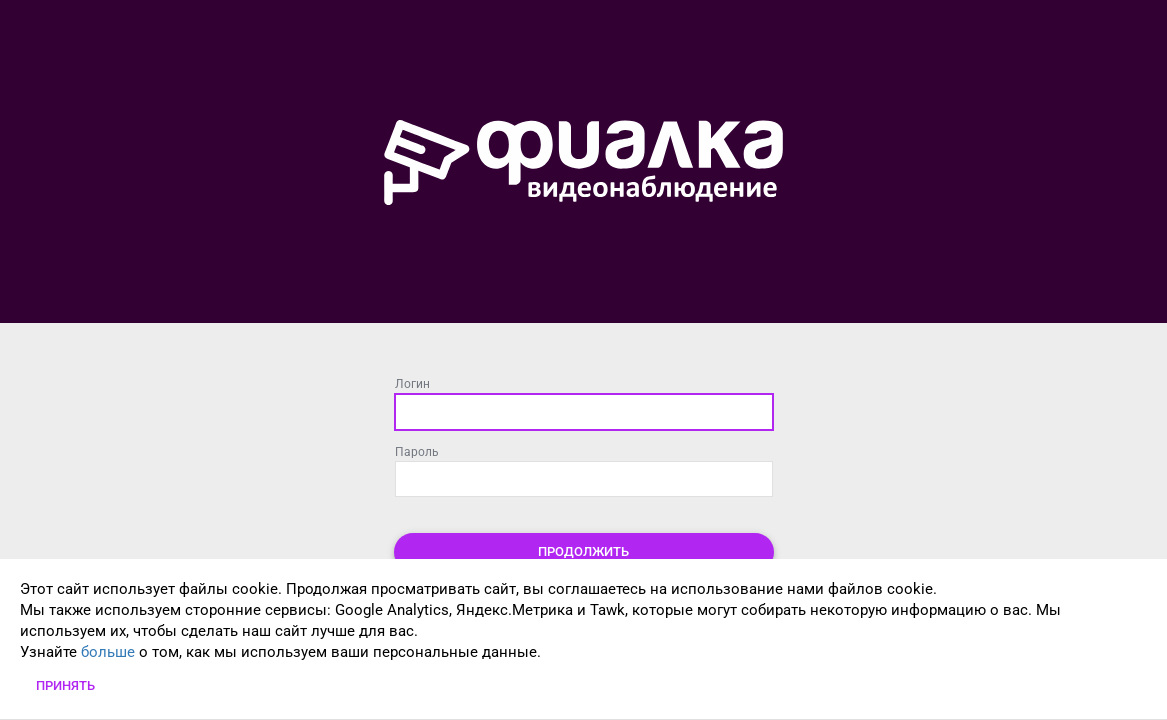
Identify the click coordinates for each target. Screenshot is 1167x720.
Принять (65, 685)
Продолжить (583, 551)
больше (108, 652)
